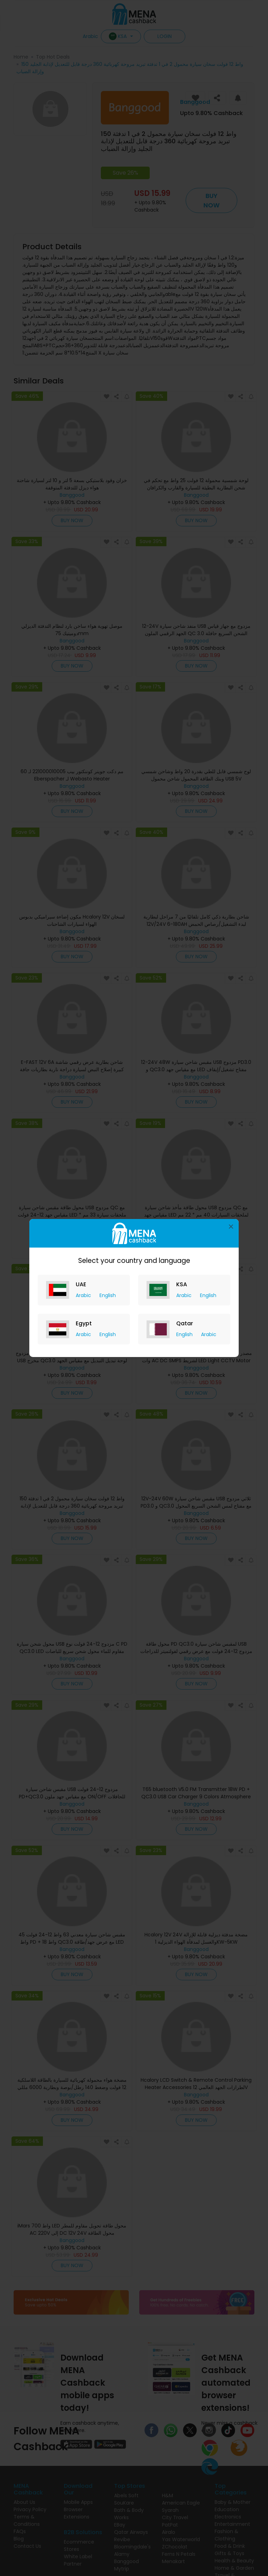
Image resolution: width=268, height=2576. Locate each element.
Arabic (84, 1295)
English (107, 1295)
